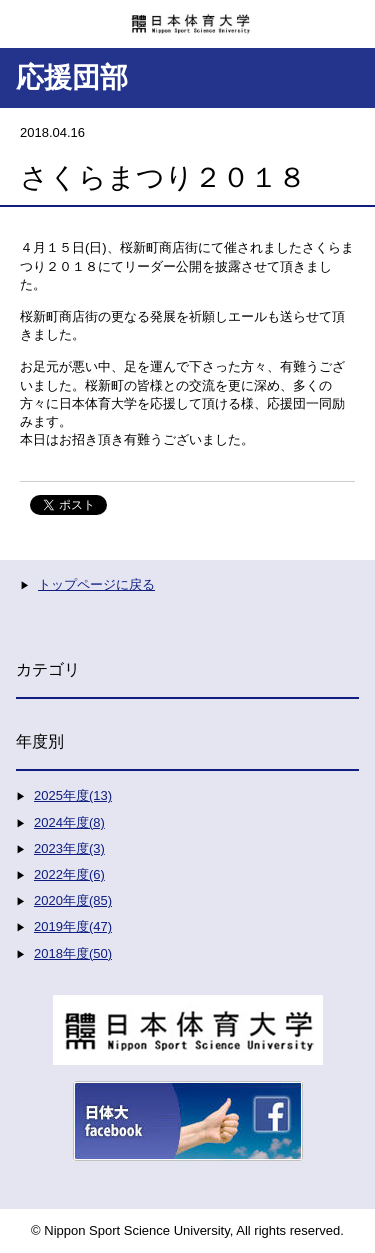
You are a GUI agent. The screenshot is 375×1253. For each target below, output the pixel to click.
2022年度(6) (69, 874)
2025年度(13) (73, 795)
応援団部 (72, 77)
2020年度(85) (73, 900)
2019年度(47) (73, 926)
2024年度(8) (69, 822)
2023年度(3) (69, 848)
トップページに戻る (96, 584)
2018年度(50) (73, 953)
